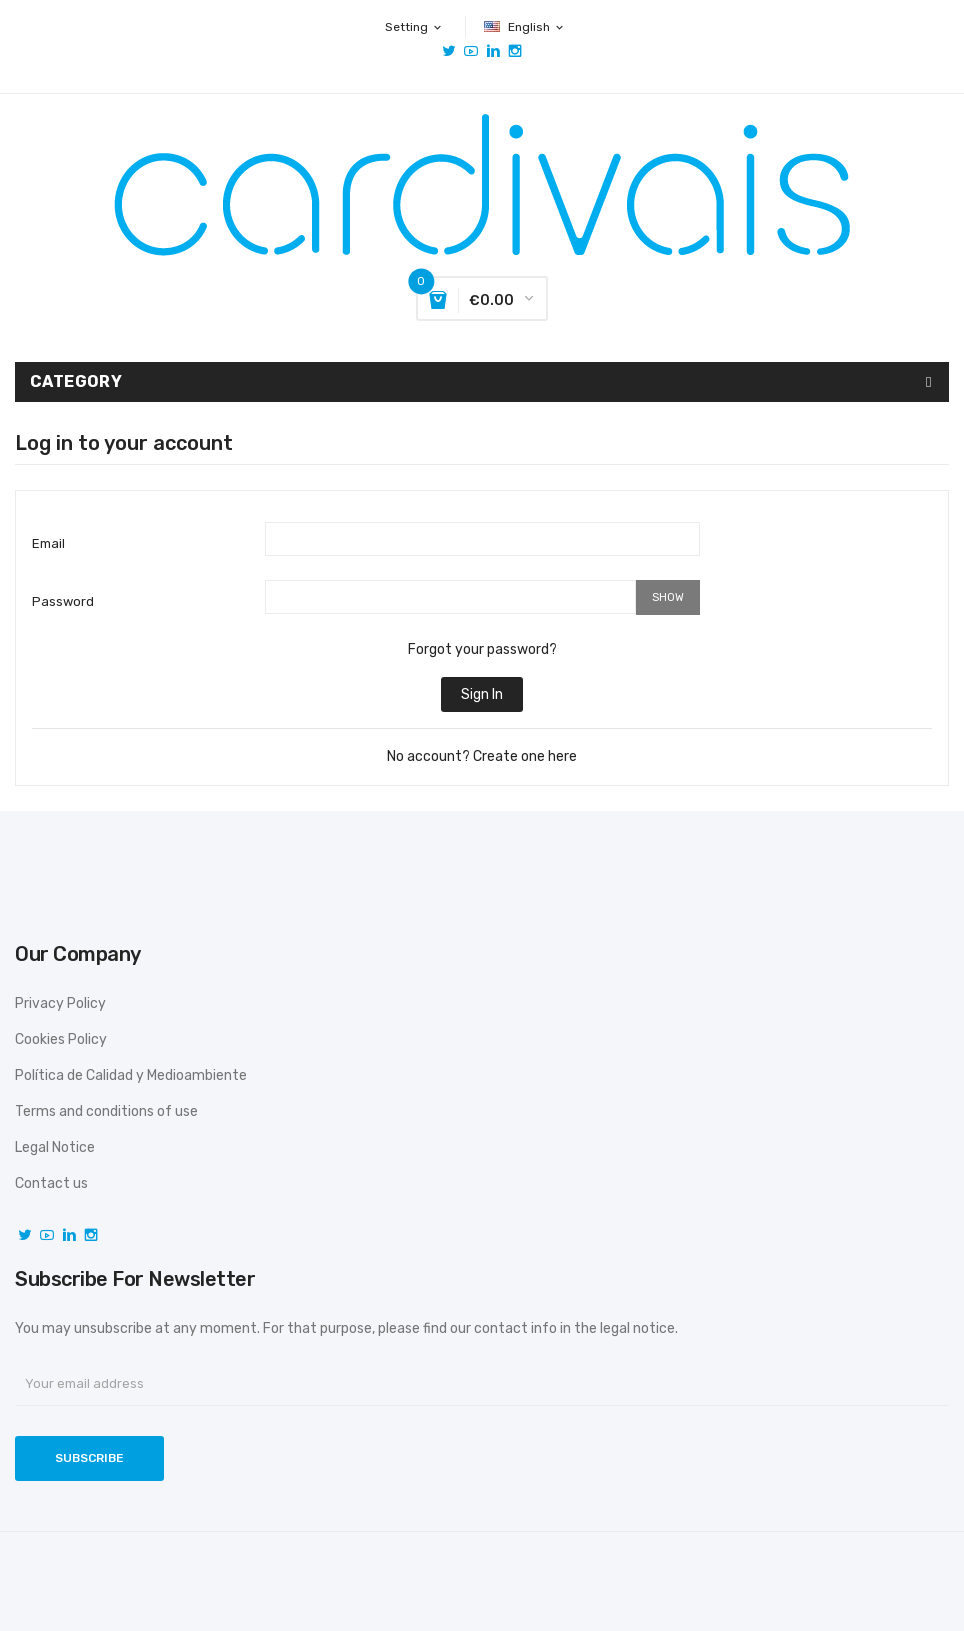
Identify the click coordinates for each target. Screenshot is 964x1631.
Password (63, 601)
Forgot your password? (482, 649)
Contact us (51, 1183)
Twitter (449, 51)
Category (76, 381)
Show (668, 597)
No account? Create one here (482, 756)
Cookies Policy (61, 1039)
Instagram (515, 51)
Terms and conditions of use (106, 1111)
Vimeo (493, 51)
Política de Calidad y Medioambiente (131, 1075)
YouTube (471, 51)
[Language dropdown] (525, 27)
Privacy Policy (60, 1003)
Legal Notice (55, 1147)
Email (48, 543)
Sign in (482, 694)
